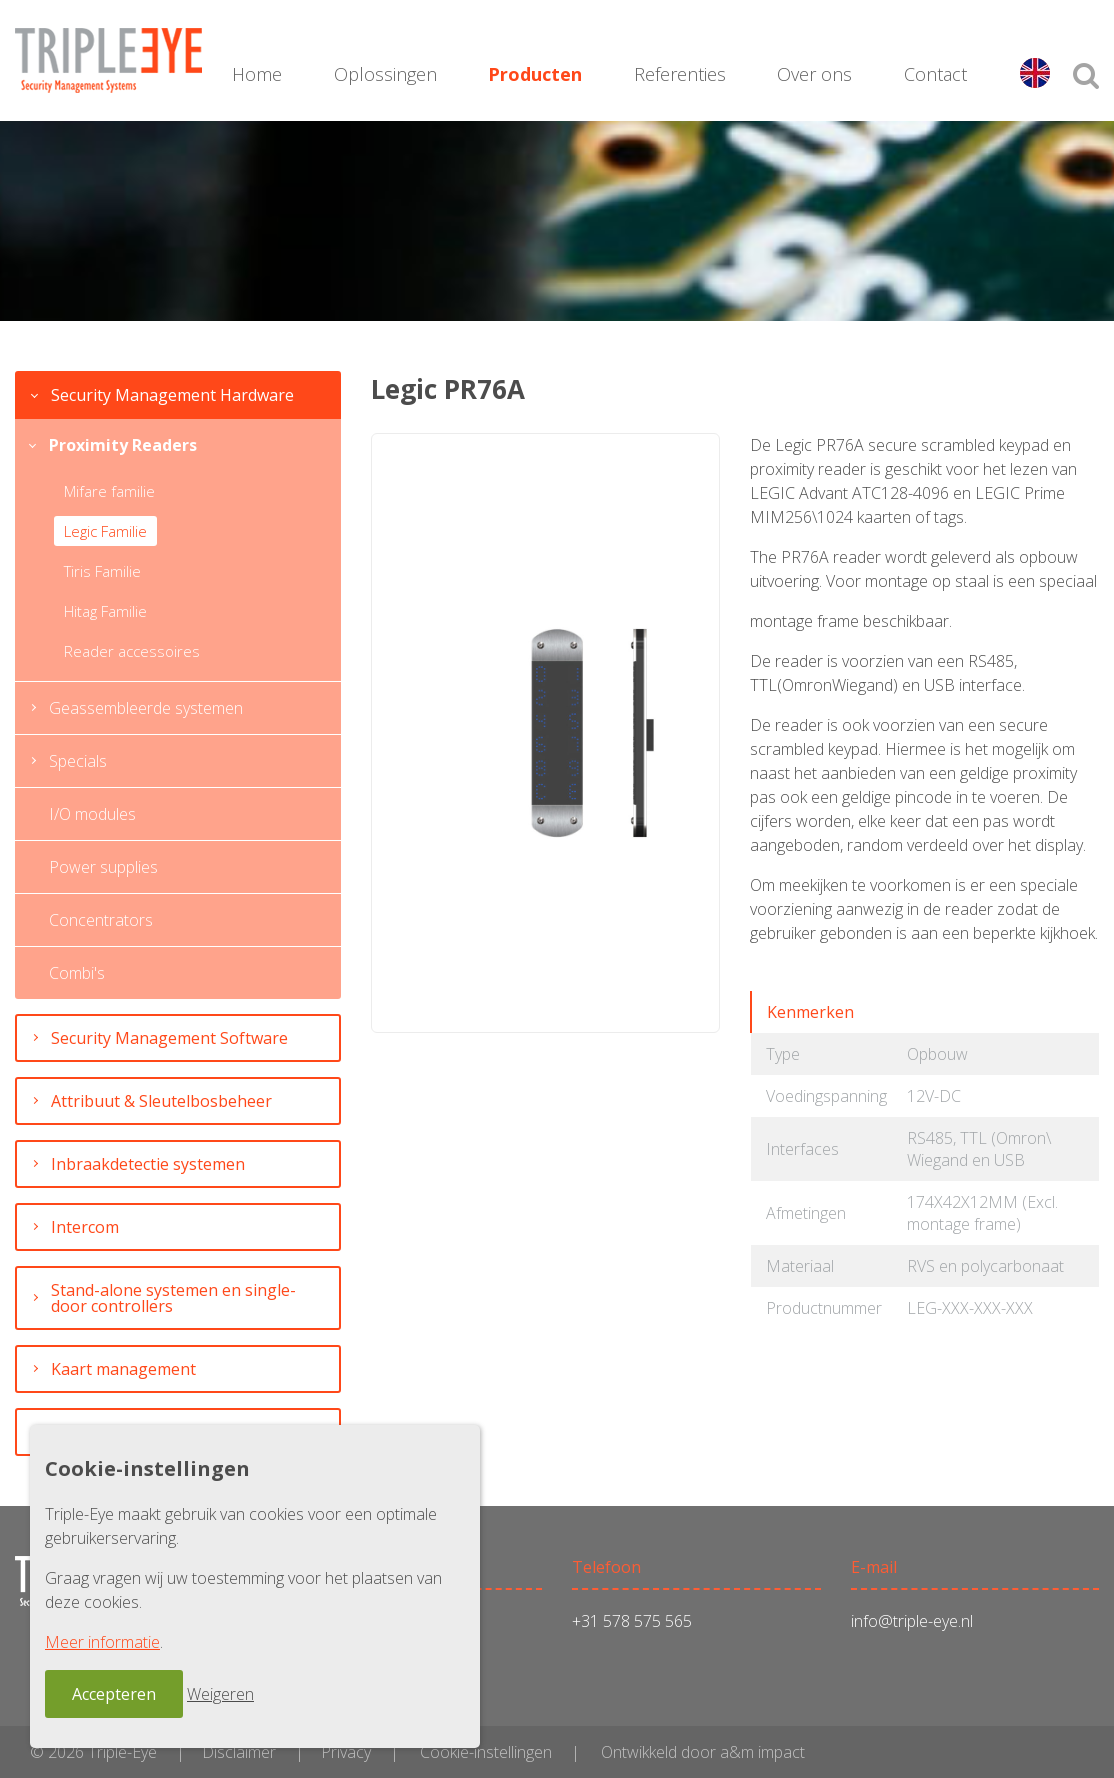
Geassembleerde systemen (146, 708)
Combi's (77, 973)
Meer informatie (102, 1642)
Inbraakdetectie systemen (148, 1164)
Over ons (814, 74)
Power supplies (103, 867)
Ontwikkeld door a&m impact (703, 1752)
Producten (535, 74)
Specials (78, 761)
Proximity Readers (123, 445)
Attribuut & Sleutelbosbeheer (161, 1101)
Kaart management (123, 1369)
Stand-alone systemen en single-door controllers (173, 1298)
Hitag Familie (105, 611)
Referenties (680, 74)
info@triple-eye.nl (912, 1621)
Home (257, 74)
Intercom (85, 1227)
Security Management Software (169, 1038)
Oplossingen (385, 74)
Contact (935, 74)
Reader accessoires (132, 651)
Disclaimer (239, 1752)
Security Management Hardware (172, 395)
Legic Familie (105, 531)
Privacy (346, 1752)
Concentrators (101, 920)
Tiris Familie (102, 571)
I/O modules (92, 814)
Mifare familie (109, 491)
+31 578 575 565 (632, 1621)
